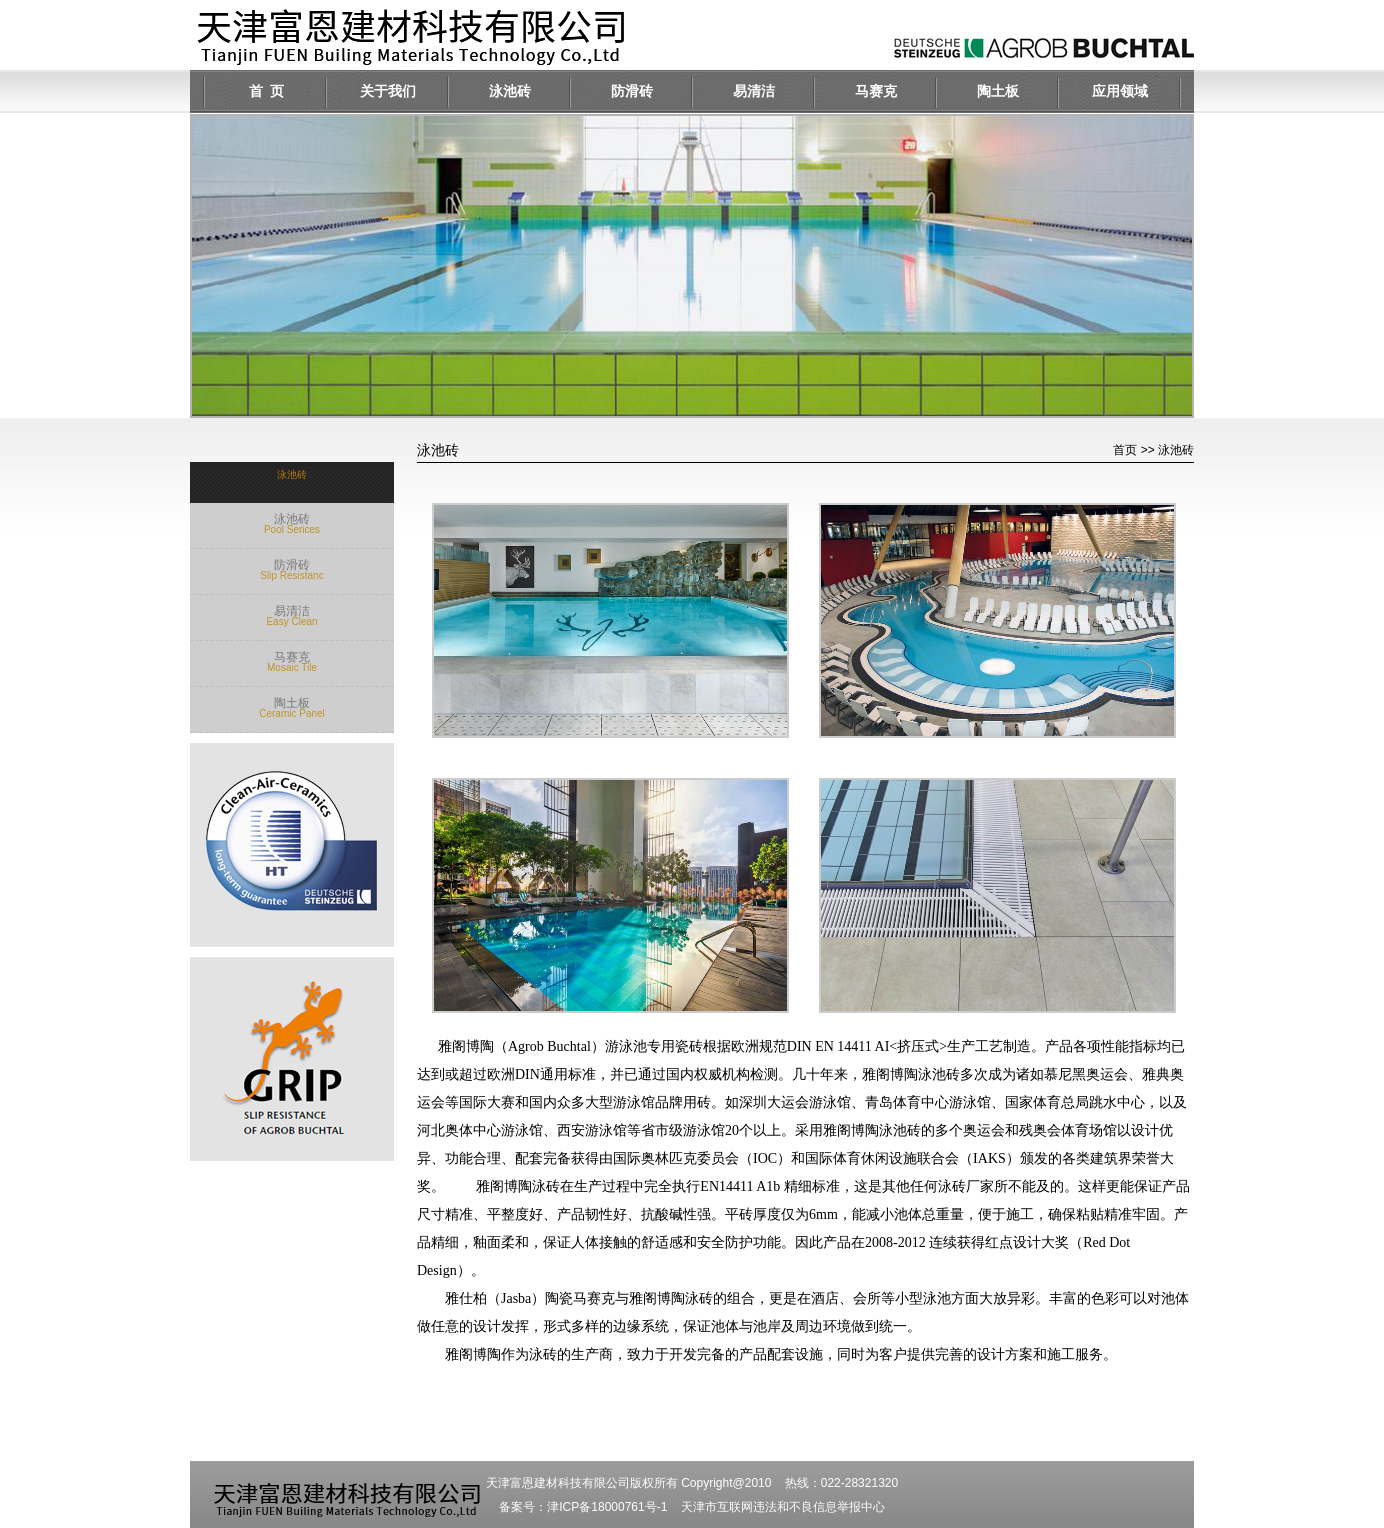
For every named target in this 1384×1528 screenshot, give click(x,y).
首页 (1125, 450)
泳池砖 (510, 91)
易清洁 (754, 91)
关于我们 (388, 91)
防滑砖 (632, 91)
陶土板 (998, 91)
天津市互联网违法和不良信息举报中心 (783, 1507)
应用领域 (1120, 91)
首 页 (266, 91)
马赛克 (876, 91)
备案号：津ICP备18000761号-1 (583, 1507)
